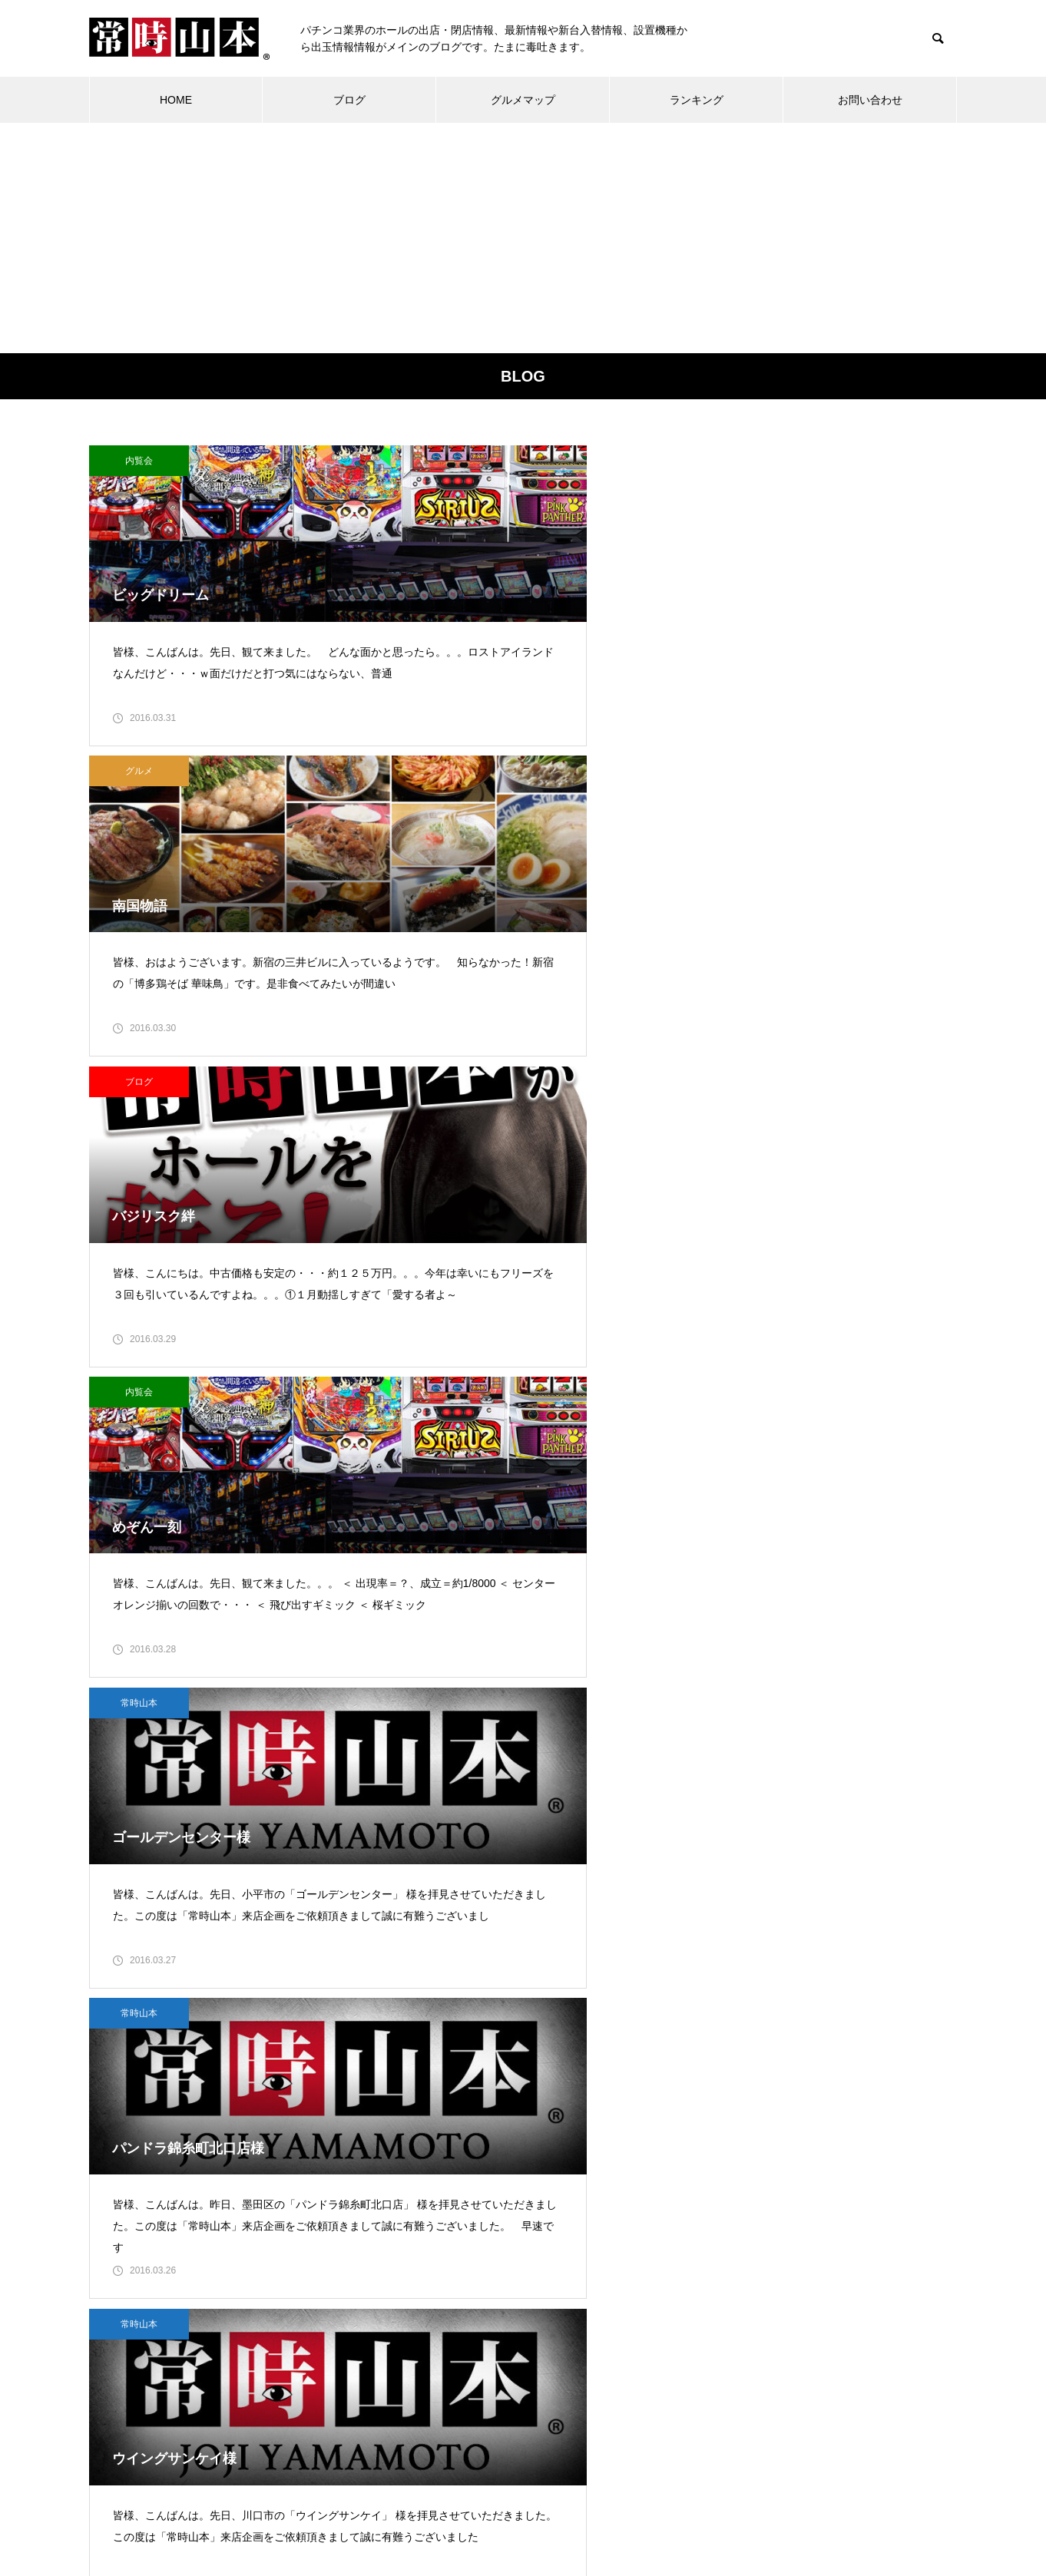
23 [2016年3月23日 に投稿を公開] (487, 2325)
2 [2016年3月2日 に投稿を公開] (488, 2230)
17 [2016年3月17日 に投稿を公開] (522, 2294)
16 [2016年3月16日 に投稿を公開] (487, 2294)
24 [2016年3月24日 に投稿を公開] (522, 2325)
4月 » (450, 2379)
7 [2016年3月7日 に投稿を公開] (420, 2262)
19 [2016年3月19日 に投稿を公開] (590, 2294)
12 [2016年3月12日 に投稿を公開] (590, 2262)
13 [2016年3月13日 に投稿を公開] (624, 2262)
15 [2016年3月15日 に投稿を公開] (453, 2294)
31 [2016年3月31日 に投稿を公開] (522, 2358)
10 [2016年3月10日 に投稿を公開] (522, 2262)
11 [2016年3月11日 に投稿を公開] (556, 2262)
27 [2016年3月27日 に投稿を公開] (624, 2325)
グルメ (438, 460)
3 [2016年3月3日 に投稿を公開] (522, 2230)
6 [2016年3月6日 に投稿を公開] (624, 2230)
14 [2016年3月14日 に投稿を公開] (420, 2294)
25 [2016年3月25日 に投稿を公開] (556, 2325)
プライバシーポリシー (628, 2507)
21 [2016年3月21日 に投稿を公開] (420, 2325)
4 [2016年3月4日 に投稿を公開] (556, 2230)
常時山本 (438, 792)
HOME (176, 100)
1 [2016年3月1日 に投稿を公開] (454, 2230)
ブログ (349, 100)
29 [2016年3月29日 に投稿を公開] (453, 2358)
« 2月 (416, 2379)
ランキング (696, 100)
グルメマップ (523, 100)
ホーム (285, 2507)
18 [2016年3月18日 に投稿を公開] (556, 2294)
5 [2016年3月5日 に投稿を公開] (590, 2230)
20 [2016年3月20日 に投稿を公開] (624, 2294)
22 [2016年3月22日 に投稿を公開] (453, 2325)
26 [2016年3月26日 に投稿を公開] (590, 2325)
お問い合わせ (870, 100)
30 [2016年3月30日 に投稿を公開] (487, 2358)
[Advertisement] (523, 238)
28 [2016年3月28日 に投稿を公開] (420, 2358)
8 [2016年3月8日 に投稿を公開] (454, 2262)
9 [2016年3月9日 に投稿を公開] (488, 2262)
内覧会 (139, 460)
